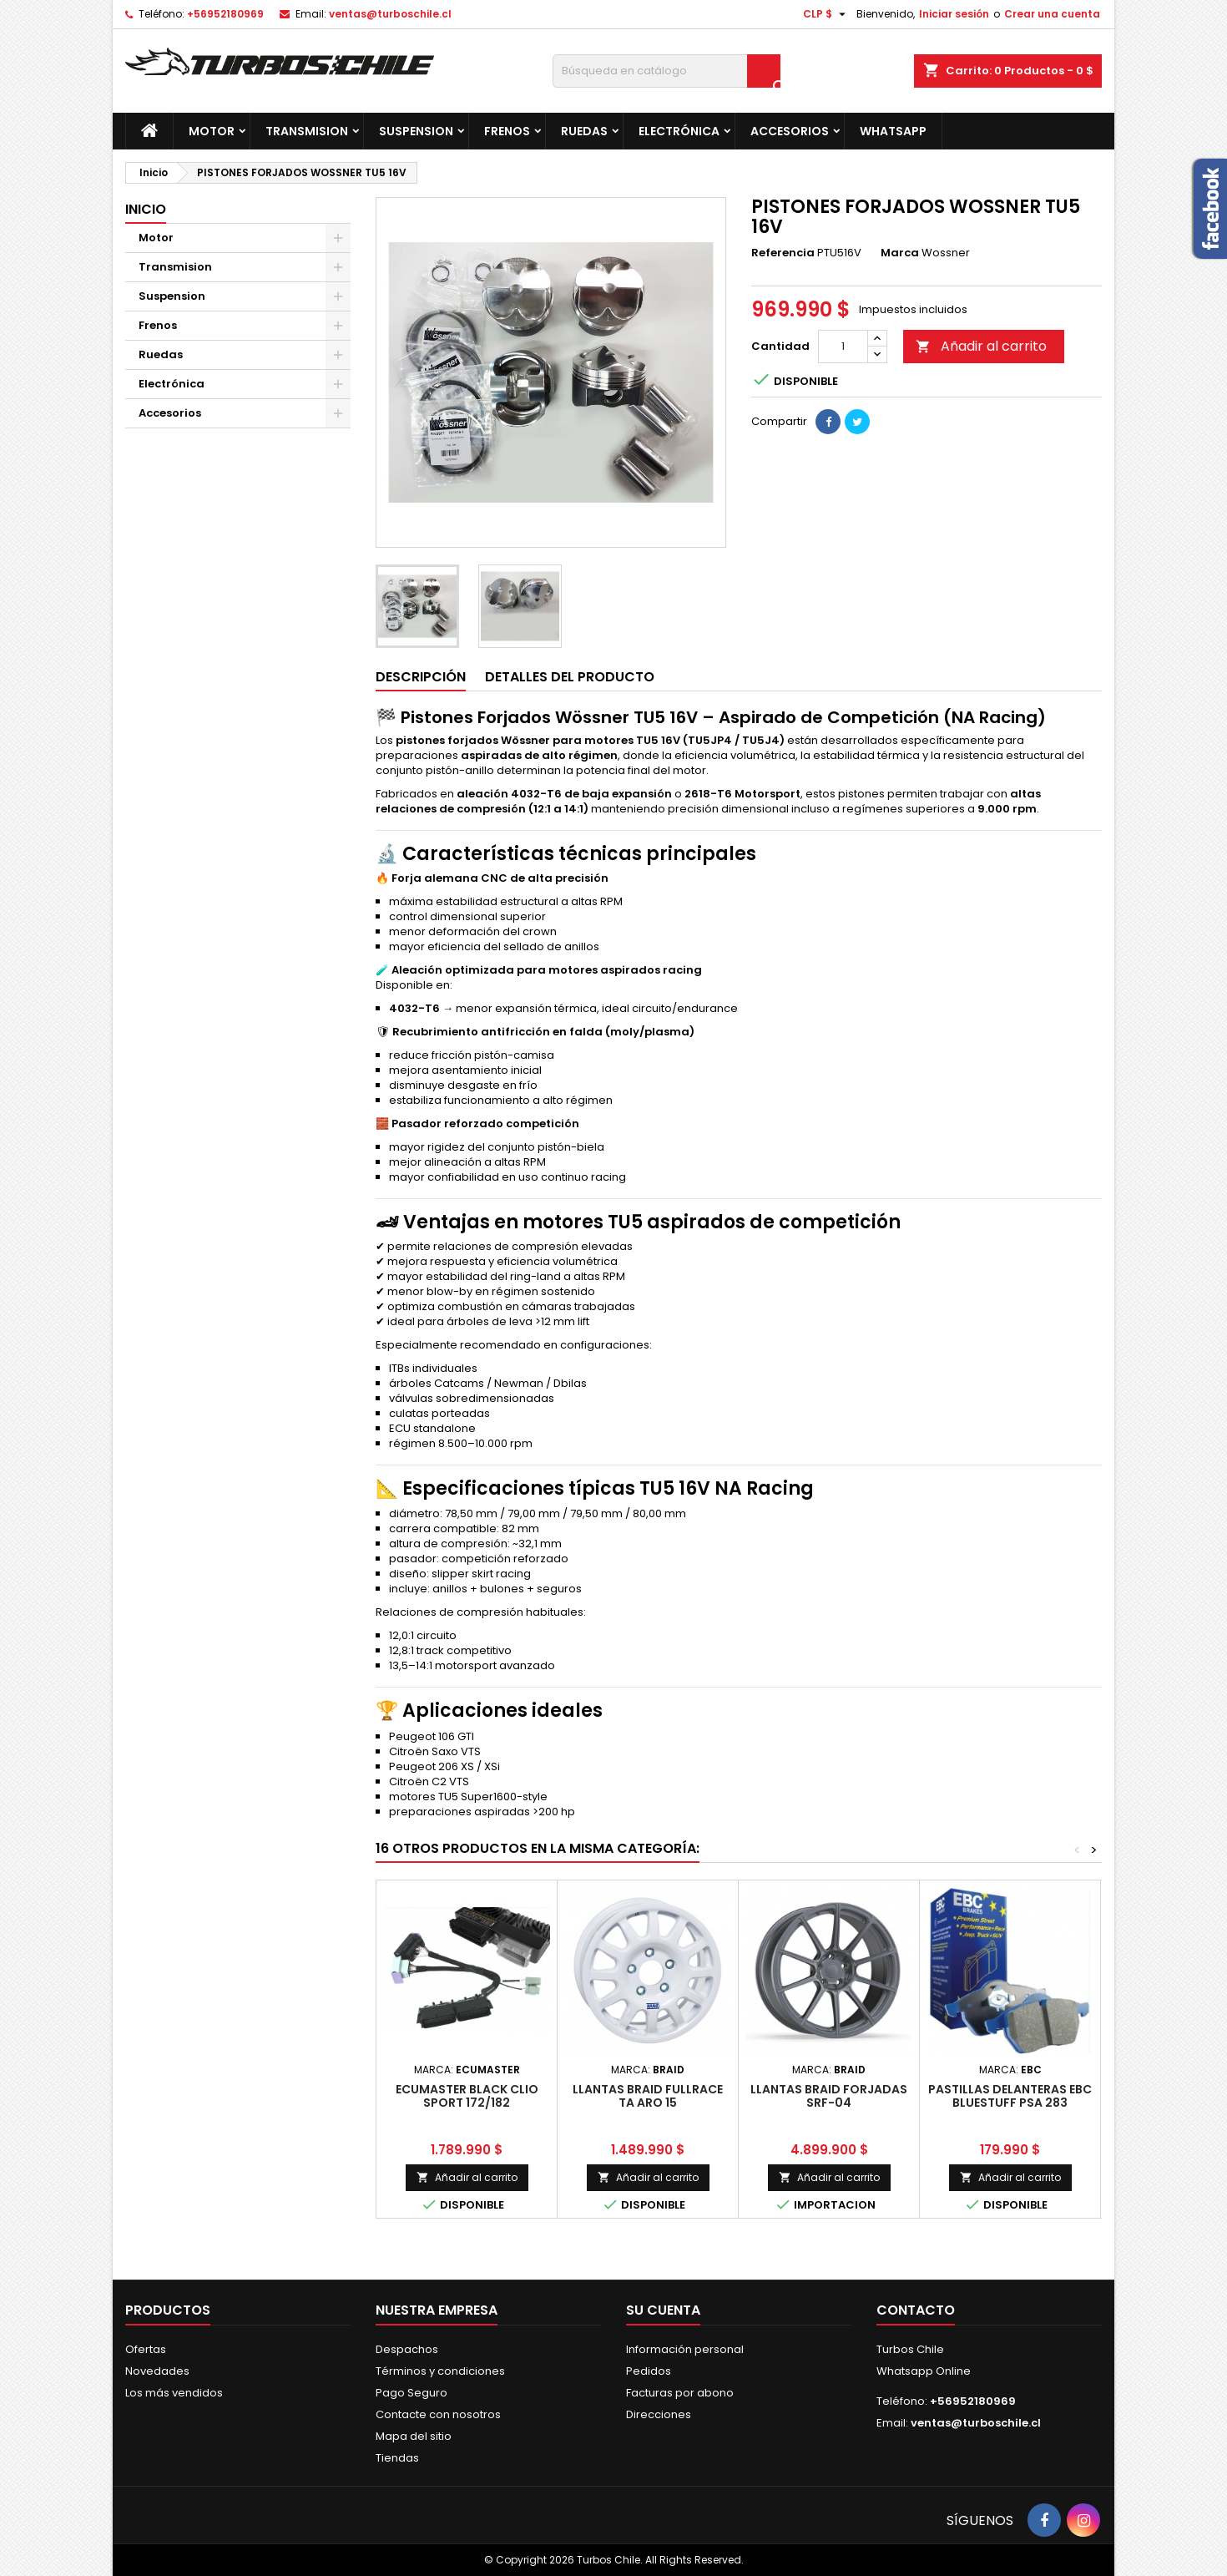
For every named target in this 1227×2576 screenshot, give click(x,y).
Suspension (416, 131)
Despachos (407, 2349)
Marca (900, 253)
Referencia (783, 253)
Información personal (685, 2349)
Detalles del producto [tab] (569, 676)
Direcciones (658, 2414)
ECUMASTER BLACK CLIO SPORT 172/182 (467, 2096)
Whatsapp (893, 131)
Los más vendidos (174, 2393)
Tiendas (397, 2458)
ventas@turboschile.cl (390, 14)
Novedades (157, 2371)
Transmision (306, 131)
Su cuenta (663, 2310)
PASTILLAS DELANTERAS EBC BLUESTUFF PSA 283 (1010, 2096)
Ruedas (584, 131)
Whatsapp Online (923, 2371)
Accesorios (789, 131)
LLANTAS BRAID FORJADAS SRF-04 (828, 2096)
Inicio (145, 209)
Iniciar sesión (954, 14)
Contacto (915, 2310)
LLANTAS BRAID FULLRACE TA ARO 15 (648, 2096)
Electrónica (679, 131)
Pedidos (648, 2371)
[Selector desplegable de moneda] (826, 14)
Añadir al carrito (981, 346)
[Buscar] (666, 71)
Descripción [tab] (421, 676)
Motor (212, 131)
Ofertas (145, 2349)
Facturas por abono (680, 2393)
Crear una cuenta (1052, 14)
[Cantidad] (843, 346)
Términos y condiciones (440, 2371)
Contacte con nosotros (438, 2414)
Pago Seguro (411, 2393)
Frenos (507, 131)
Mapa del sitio (414, 2436)
